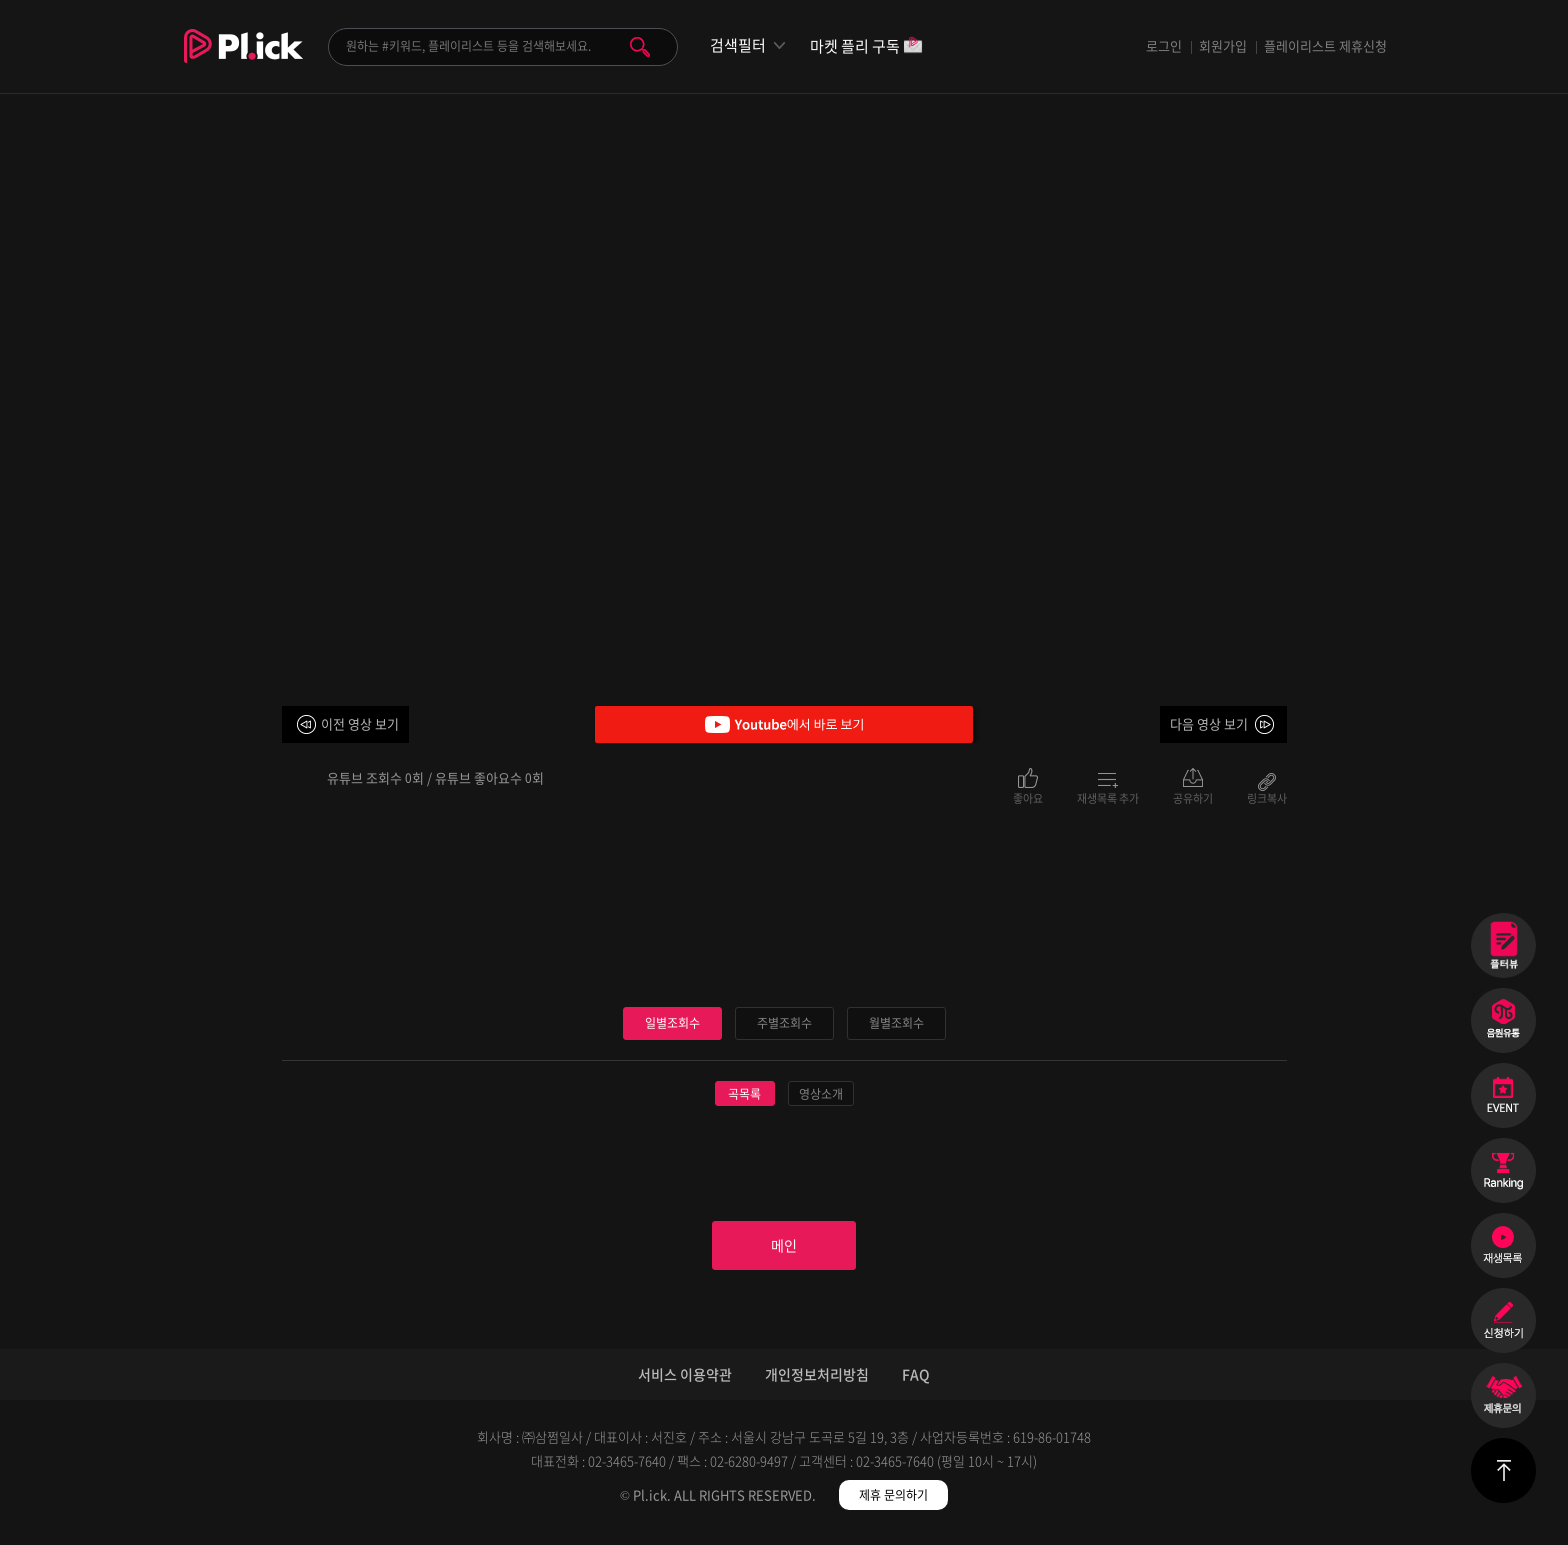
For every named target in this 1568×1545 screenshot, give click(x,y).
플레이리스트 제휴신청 (1325, 45)
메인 (784, 1251)
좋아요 (1028, 797)
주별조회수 (784, 1023)
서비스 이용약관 (685, 1384)
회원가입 (1223, 45)
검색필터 (738, 45)
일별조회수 (672, 1023)
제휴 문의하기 (893, 1505)
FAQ (916, 1384)
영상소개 (821, 1095)
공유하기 (1193, 797)
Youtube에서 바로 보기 (784, 724)
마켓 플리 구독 (866, 47)
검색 (640, 47)
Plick (243, 61)
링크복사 (1267, 797)
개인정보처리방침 (817, 1384)
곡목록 (744, 1095)
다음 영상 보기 (1209, 723)
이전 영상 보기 (360, 723)
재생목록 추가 (1108, 797)
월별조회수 (896, 1023)
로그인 (1164, 45)
